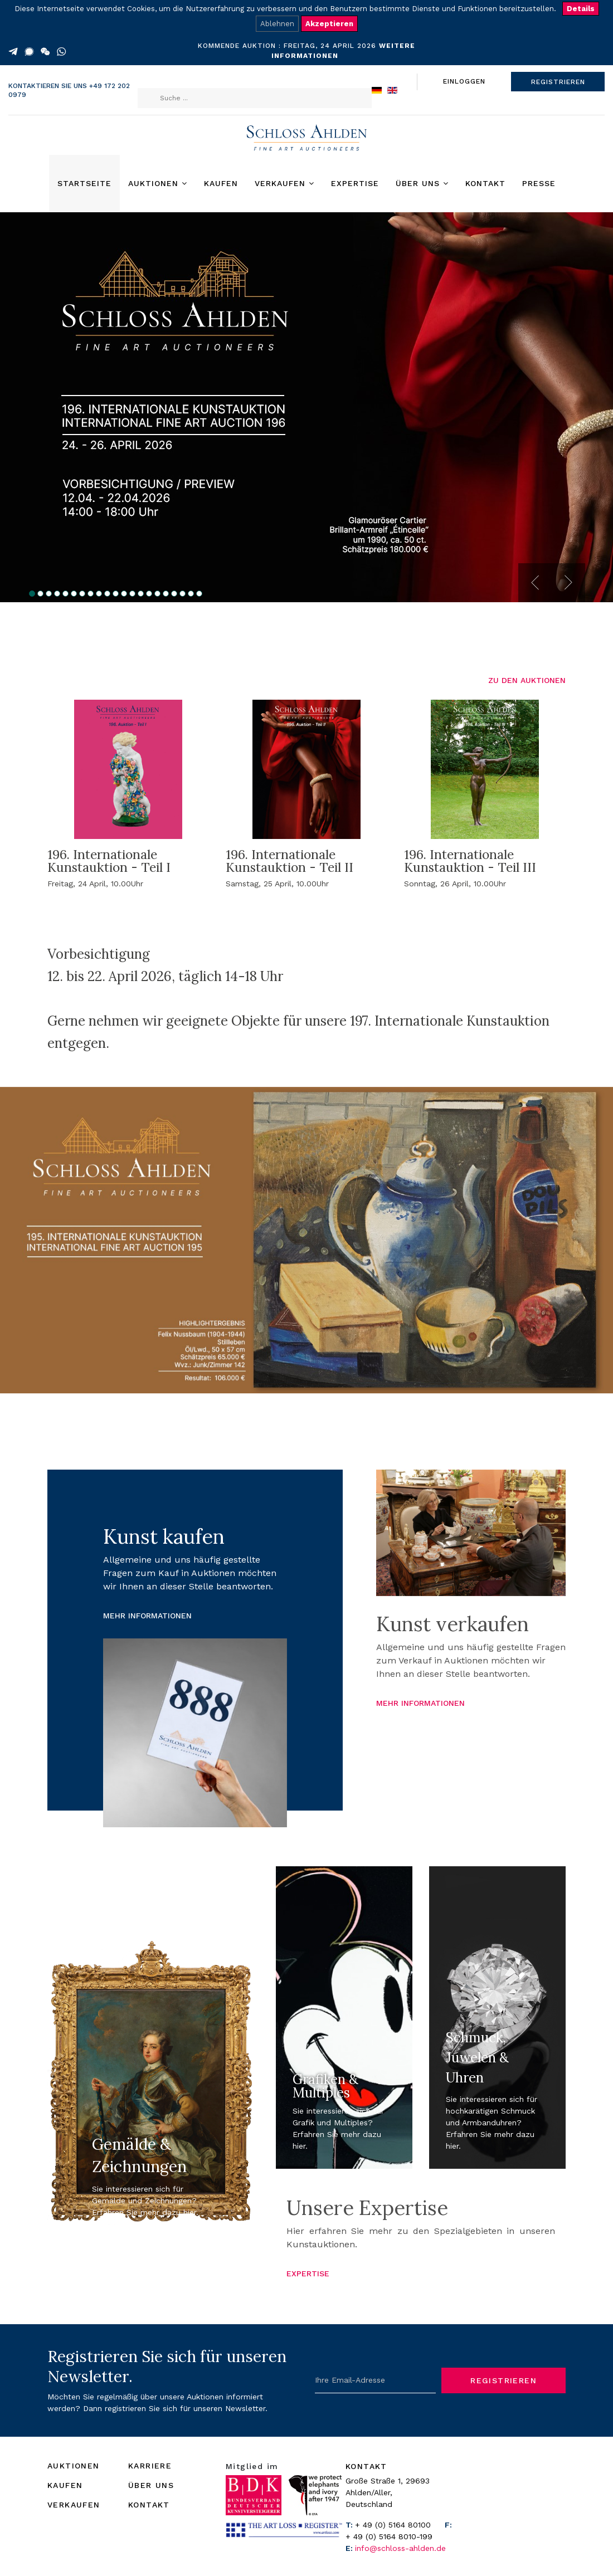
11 (116, 594)
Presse (539, 183)
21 (199, 594)
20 (191, 594)
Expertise (355, 183)
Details (581, 8)
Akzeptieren (329, 23)
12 (124, 594)
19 (182, 594)
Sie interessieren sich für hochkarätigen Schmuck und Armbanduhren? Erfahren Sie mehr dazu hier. (491, 2122)
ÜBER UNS (151, 2485)
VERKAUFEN (73, 2504)
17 (166, 594)
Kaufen (221, 183)
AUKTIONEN (73, 2465)
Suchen (159, 76)
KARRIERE (150, 2465)
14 (141, 594)
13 (132, 594)
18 (174, 594)
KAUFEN (64, 2485)
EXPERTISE (307, 2273)
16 (157, 594)
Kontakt (485, 183)
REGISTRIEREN (558, 82)
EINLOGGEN (464, 81)
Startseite (84, 183)
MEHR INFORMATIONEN (147, 1615)
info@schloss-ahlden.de (400, 2548)
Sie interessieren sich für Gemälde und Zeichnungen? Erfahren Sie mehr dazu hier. (145, 2200)
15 (149, 594)
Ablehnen (277, 23)
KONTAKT (149, 2504)
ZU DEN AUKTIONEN (527, 680)
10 (107, 594)
